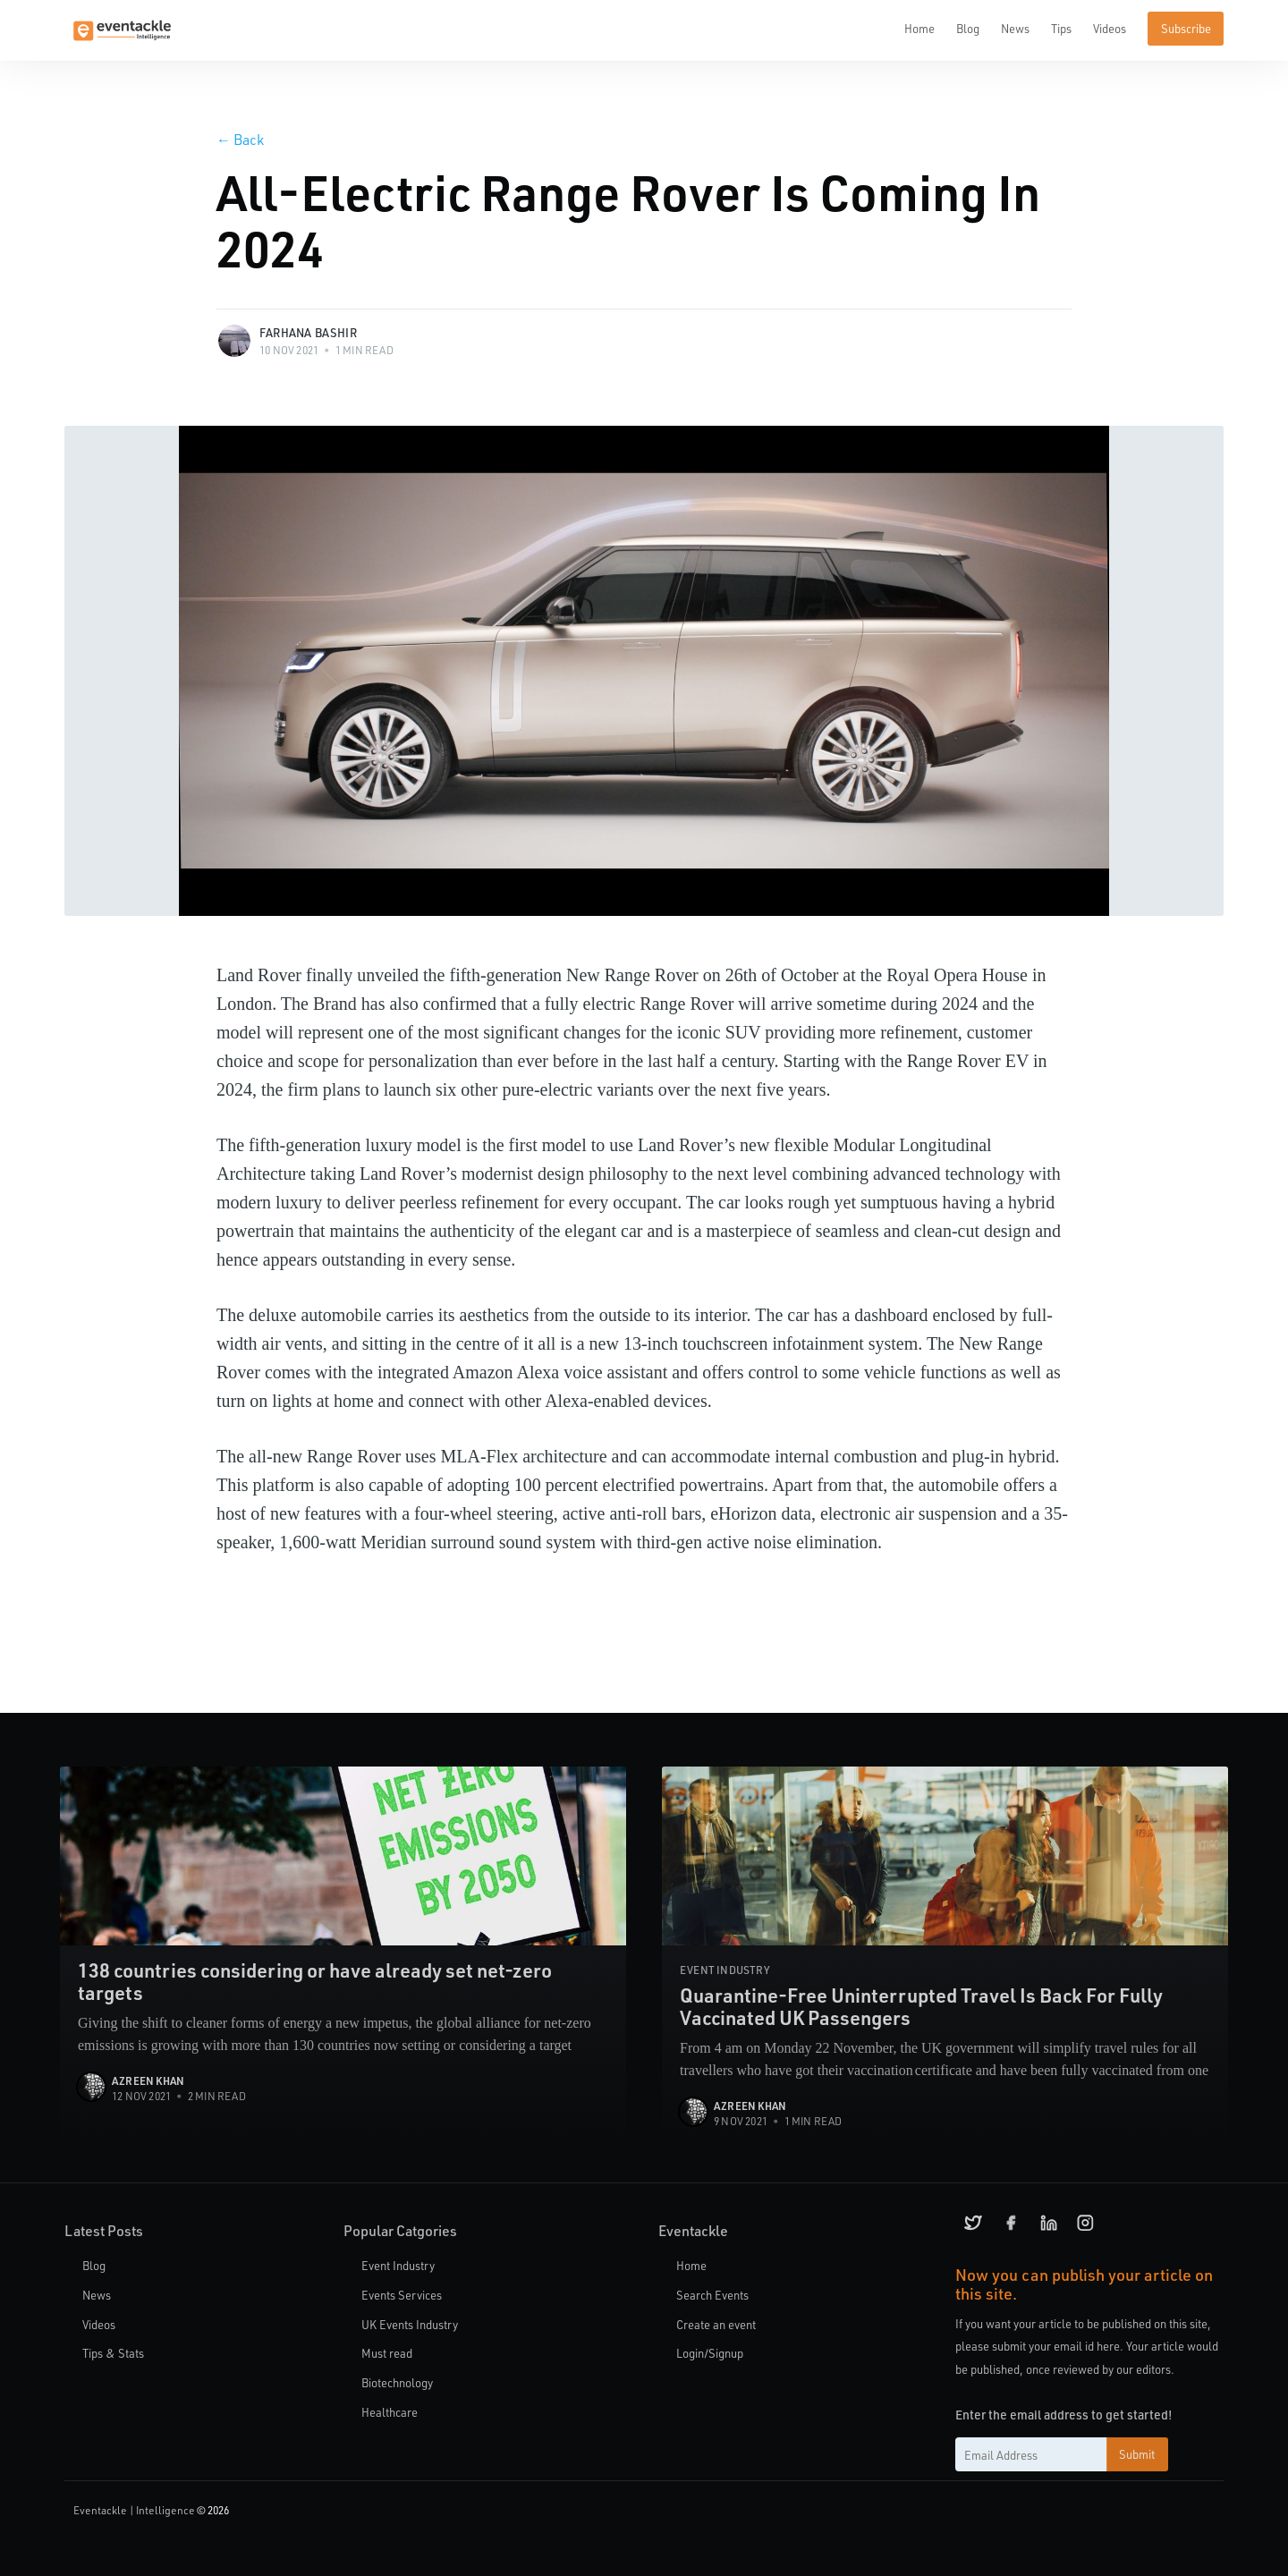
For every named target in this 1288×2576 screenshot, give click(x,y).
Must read (386, 2352)
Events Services (401, 2294)
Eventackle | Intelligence (134, 2510)
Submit (1137, 2454)
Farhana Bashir (308, 332)
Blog (967, 28)
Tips (1061, 28)
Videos (1109, 28)
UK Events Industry (409, 2324)
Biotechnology (397, 2382)
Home (919, 28)
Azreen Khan (148, 2080)
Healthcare (389, 2411)
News (1015, 28)
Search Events (712, 2294)
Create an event (716, 2324)
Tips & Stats (113, 2352)
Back (240, 139)
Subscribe (1186, 28)
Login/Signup (709, 2352)
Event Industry (398, 2265)
